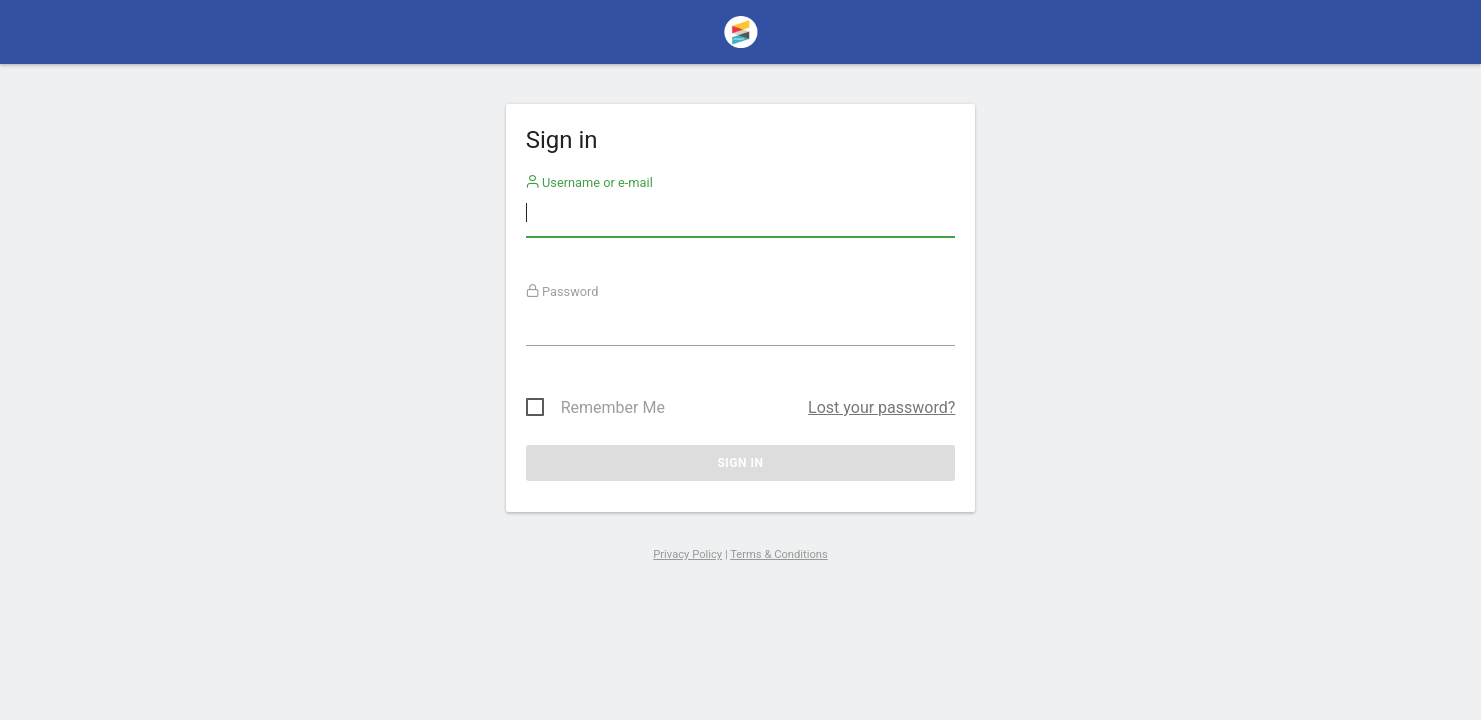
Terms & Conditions (779, 554)
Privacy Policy (687, 554)
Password (562, 291)
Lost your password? (881, 407)
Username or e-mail (589, 182)
